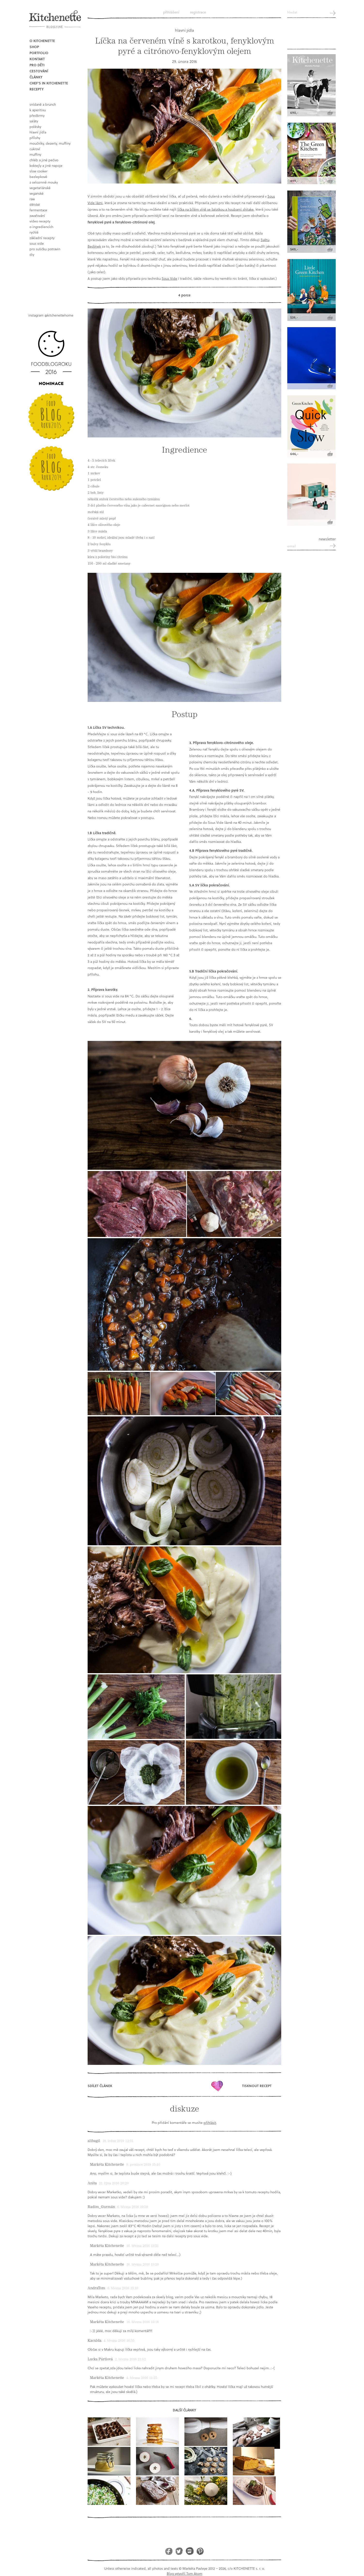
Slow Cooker (38, 171)
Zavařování (37, 215)
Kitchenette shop (311, 36)
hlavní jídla (38, 132)
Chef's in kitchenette (49, 83)
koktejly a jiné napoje (46, 165)
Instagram (190, 2551)
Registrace (198, 12)
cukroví (35, 148)
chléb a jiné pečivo (44, 159)
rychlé (34, 232)
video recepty (40, 221)
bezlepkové (38, 176)
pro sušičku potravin (45, 248)
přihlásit (210, 2122)
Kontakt (37, 58)
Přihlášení (171, 12)
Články (36, 77)
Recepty (37, 89)
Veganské (37, 193)
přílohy (35, 137)
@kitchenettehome (59, 315)
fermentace (38, 210)
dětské (35, 204)
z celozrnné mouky (44, 182)
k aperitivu (38, 109)
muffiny (35, 154)
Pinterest (200, 2551)
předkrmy (37, 115)
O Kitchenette (42, 40)
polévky (35, 126)
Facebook (169, 2551)
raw (32, 198)
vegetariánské (40, 187)
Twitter (179, 2551)
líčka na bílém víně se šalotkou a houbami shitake (215, 209)
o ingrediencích (41, 226)
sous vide (37, 243)
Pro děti (37, 64)
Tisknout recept (257, 2085)
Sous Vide (169, 278)
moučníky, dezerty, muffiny (50, 143)
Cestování (39, 71)
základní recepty (42, 237)
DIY (32, 254)
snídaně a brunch (43, 104)
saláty (34, 121)
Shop (34, 46)
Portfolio (39, 52)
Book (52, 280)
